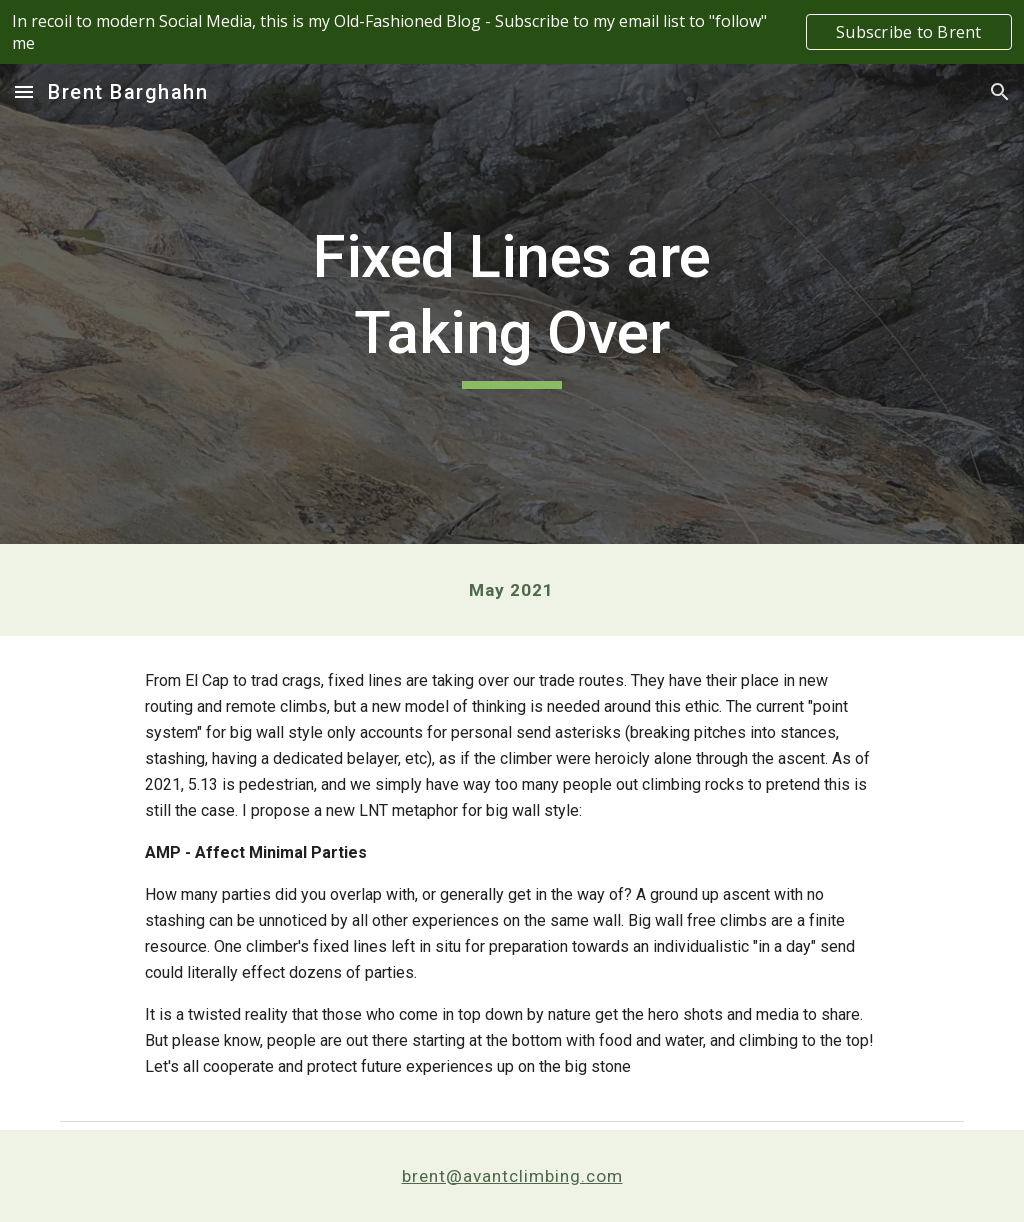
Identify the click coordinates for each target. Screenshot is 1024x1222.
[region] (512, 32)
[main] (511, 303)
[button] (24, 91)
